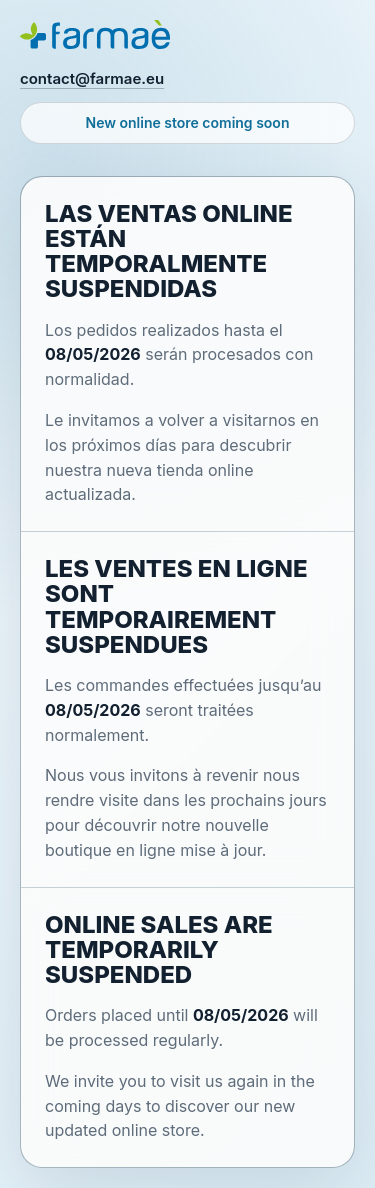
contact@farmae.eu (92, 78)
